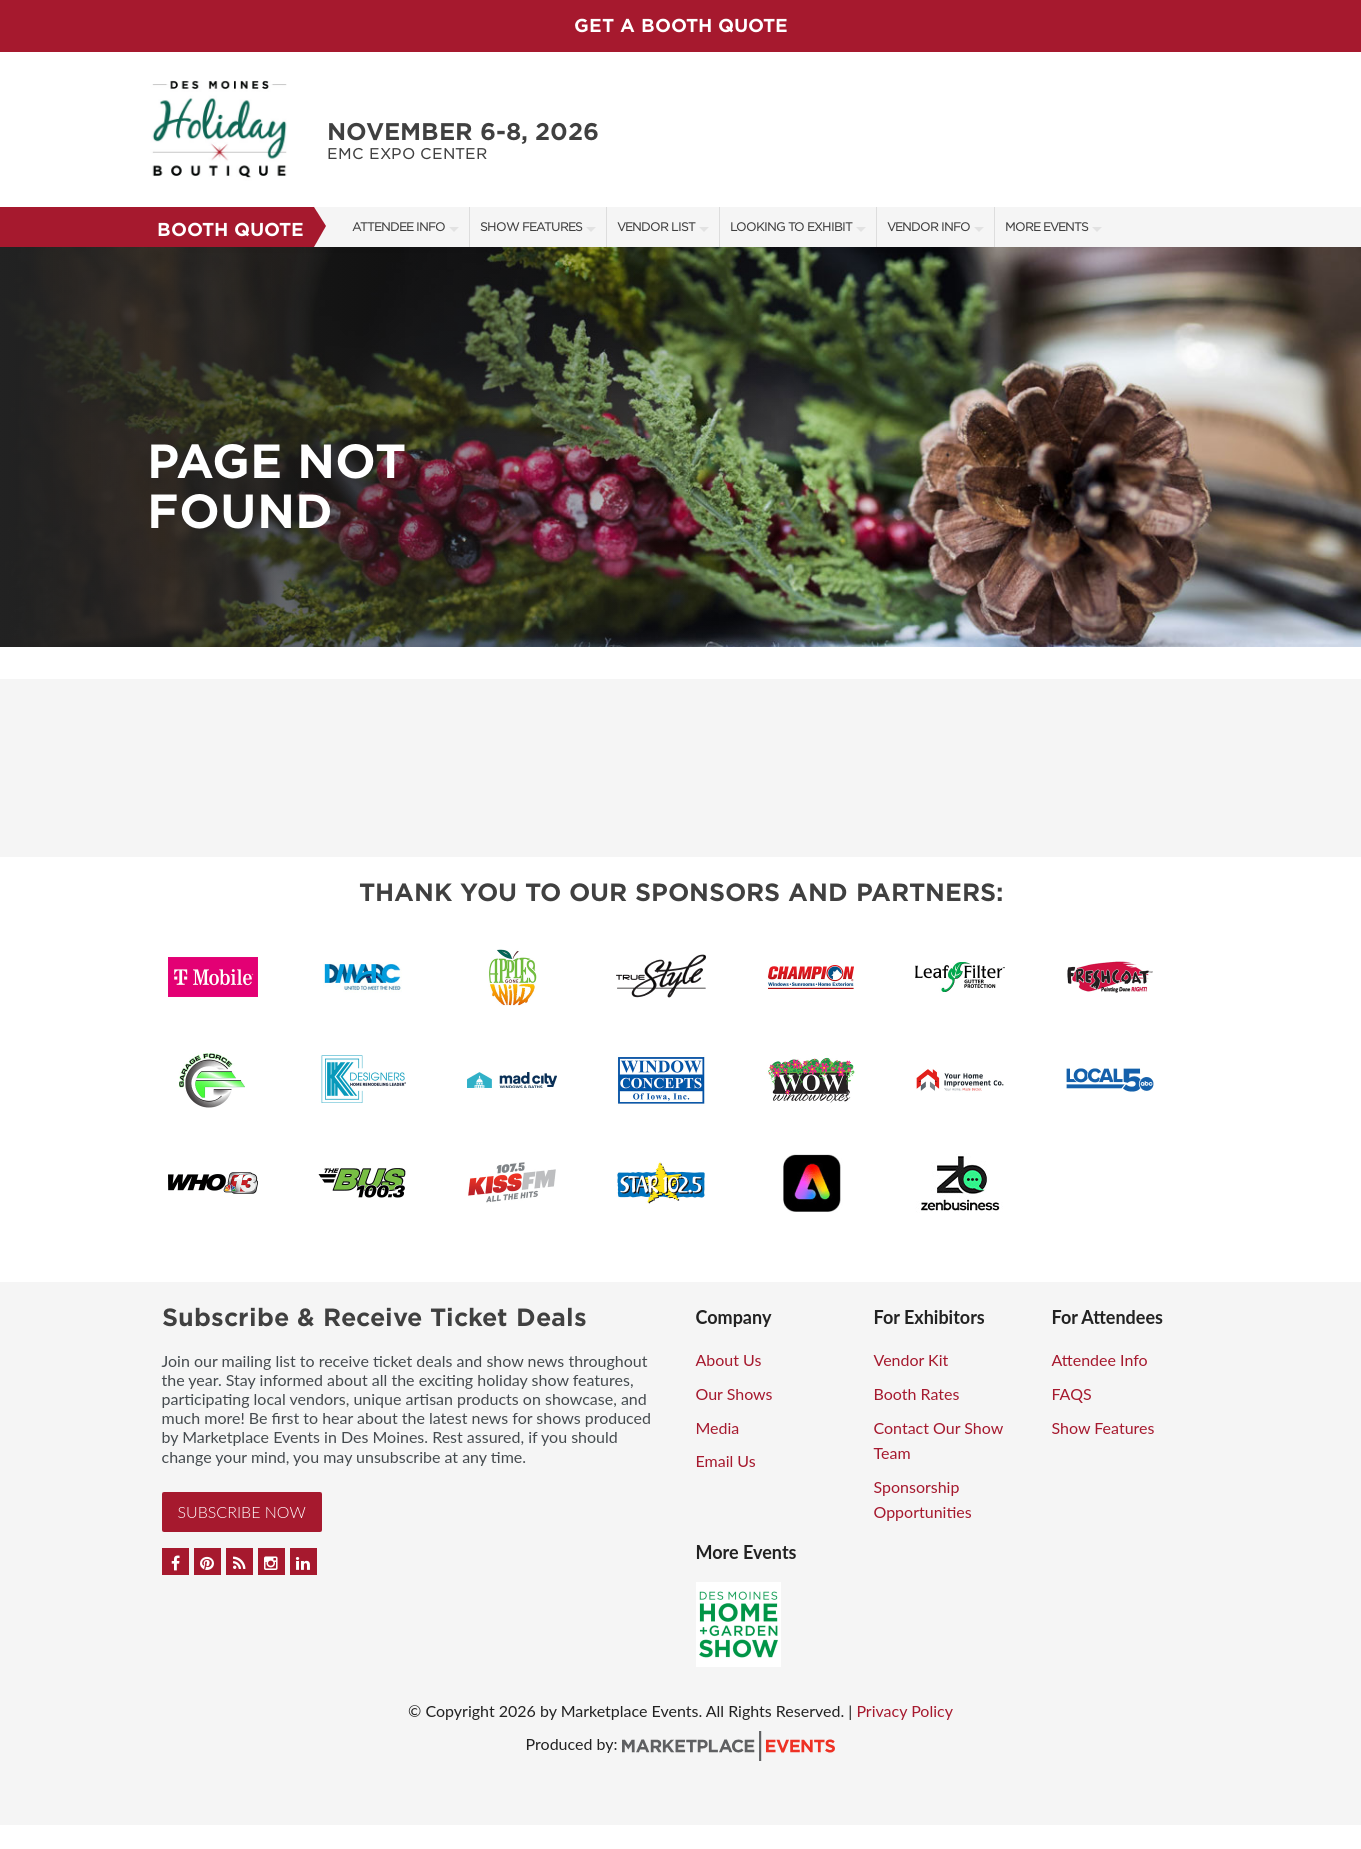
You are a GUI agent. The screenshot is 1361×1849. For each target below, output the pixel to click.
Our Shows (734, 1393)
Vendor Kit (911, 1359)
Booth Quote (230, 229)
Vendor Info (928, 226)
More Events (1046, 226)
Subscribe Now (242, 1511)
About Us (729, 1359)
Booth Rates (917, 1393)
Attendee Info (398, 226)
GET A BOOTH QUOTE (681, 25)
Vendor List (656, 226)
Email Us (726, 1460)
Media (718, 1427)
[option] (680, 447)
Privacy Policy (904, 1710)
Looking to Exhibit (791, 226)
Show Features (531, 226)
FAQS (1072, 1393)
